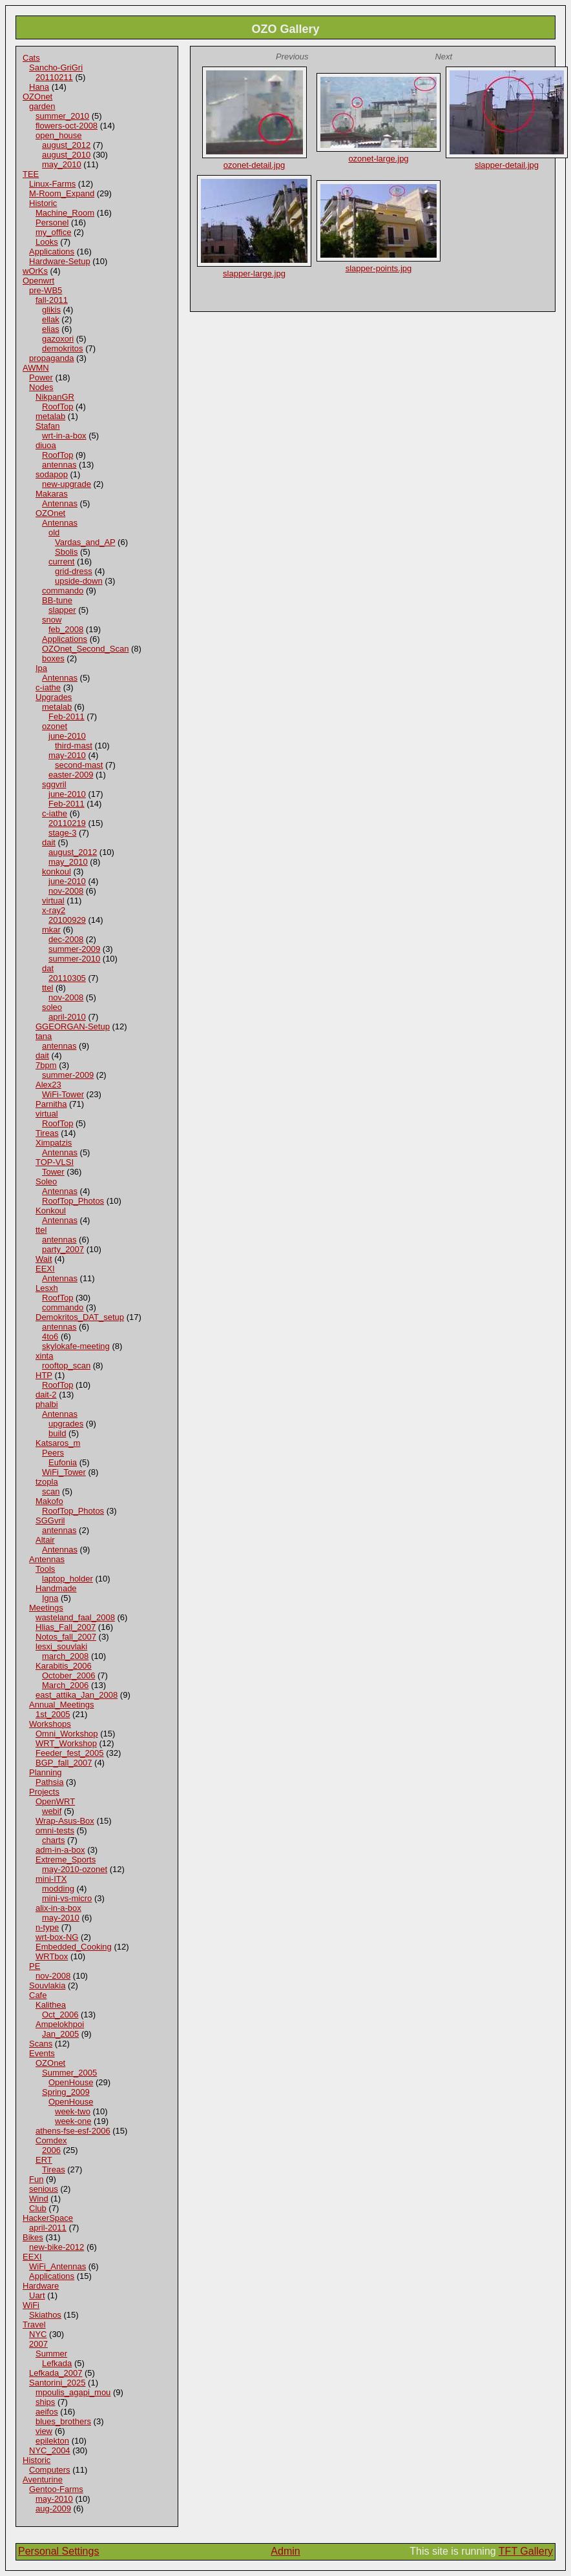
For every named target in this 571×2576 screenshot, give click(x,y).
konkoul (56, 871)
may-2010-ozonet (74, 1869)
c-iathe (48, 687)
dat (48, 968)
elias (50, 329)
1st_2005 (53, 1714)
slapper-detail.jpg (507, 165)
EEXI (45, 1268)
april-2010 (67, 1017)
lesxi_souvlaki (61, 1646)
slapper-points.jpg (379, 268)
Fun (36, 2179)
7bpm (46, 1065)
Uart (37, 2295)
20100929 (67, 920)
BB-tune (57, 600)
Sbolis (66, 552)
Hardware (41, 2286)
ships (45, 2402)
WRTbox (52, 1956)
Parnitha (51, 1104)
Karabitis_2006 (64, 1666)
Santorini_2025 (57, 2382)
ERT (44, 2160)
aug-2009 (53, 2508)
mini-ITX (51, 1879)
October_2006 (68, 1675)
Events (42, 2053)
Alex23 (48, 1084)
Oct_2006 (60, 2014)
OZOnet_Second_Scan (85, 649)
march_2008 (65, 1656)
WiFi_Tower (64, 1472)
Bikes (33, 2237)
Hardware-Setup (59, 261)
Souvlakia (47, 1985)
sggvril (54, 784)
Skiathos (45, 2315)
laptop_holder (67, 1578)
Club (38, 2208)
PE (34, 1966)
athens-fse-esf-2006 (73, 2131)
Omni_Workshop (67, 1733)
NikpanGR (55, 397)
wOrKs (35, 271)
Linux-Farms (52, 184)
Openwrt (38, 280)
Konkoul (51, 1210)
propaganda (51, 358)
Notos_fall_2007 (66, 1637)
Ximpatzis (54, 1143)
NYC (38, 2334)
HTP (44, 1375)
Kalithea (51, 2005)
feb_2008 (65, 629)
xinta (44, 1356)
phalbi (47, 1404)
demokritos (62, 348)
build (57, 1433)
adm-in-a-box (60, 1850)
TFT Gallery (526, 2551)
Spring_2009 (66, 2092)
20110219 (67, 823)
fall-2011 (52, 300)
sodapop (52, 474)
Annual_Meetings (61, 1704)
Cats (31, 58)
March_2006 (65, 1685)
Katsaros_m (58, 1443)
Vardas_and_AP (85, 542)
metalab (50, 416)
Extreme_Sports (66, 1859)
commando (62, 590)
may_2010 (61, 164)
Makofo (49, 1501)
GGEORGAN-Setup (73, 1026)
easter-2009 (70, 774)
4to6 (50, 1336)
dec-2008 (65, 939)
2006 (51, 2150)
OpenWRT (55, 1801)
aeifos (47, 2411)
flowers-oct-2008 (67, 125)
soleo (52, 1007)
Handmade (56, 1588)
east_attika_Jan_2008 (77, 1695)
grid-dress (73, 571)
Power (41, 377)
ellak (50, 319)
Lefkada (57, 2363)
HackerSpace (48, 2218)
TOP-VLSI (55, 1162)
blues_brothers (63, 2421)
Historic (43, 203)
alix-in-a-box (58, 1908)
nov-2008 (65, 891)
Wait (44, 1259)
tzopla (47, 1482)
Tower (53, 1172)
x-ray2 (53, 910)
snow (51, 619)
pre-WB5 (45, 290)
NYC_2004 (49, 2450)
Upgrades (54, 697)
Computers (49, 2470)
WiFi (31, 2305)
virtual (53, 900)
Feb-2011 (66, 716)
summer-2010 (74, 958)
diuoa (46, 445)
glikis (51, 309)
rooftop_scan (66, 1365)
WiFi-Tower (63, 1094)
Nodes (41, 387)
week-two (72, 2111)
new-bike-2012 (56, 2247)
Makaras (52, 494)
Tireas (47, 1133)
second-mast (79, 765)
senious (43, 2189)
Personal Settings (58, 2551)
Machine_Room (65, 213)
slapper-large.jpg (254, 273)
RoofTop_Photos (73, 1201)
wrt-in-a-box (64, 435)
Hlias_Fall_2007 (66, 1627)
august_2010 (66, 155)
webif (51, 1811)
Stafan (48, 426)
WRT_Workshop (66, 1743)
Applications (51, 251)
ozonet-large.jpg (378, 158)
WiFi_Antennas (57, 2266)
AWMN (36, 368)
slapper (62, 610)
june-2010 (67, 736)
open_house (59, 135)
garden (42, 106)
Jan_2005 (60, 2034)
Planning (45, 1772)
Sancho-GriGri (56, 67)
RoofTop (57, 406)
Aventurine (43, 2479)
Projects (44, 1792)
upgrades (65, 1423)
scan (50, 1491)
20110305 (67, 978)
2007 (38, 2344)
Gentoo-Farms (56, 2489)
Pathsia (49, 1782)
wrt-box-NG (57, 1937)
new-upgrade (66, 484)
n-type (47, 1927)
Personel (52, 222)
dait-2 (46, 1394)
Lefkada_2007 (55, 2373)
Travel (34, 2324)
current (61, 561)
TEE (31, 174)
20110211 (54, 77)
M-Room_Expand (61, 193)
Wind (38, 2198)
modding (58, 1888)
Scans (40, 2043)
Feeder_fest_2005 (70, 1753)
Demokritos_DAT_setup (80, 1317)
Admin (285, 2551)
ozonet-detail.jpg (254, 165)
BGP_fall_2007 (64, 1762)
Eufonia (62, 1462)
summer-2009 (74, 949)
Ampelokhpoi (60, 2024)
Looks (47, 242)
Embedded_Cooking (74, 1947)
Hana (39, 87)
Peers (53, 1453)
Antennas (60, 503)
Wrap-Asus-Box (65, 1821)
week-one (73, 2121)
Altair (45, 1540)
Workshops (50, 1724)
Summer (51, 2353)
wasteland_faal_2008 (75, 1617)
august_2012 (66, 145)
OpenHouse (70, 2082)
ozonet (54, 726)
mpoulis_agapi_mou (73, 2392)
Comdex (51, 2140)
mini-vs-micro (67, 1898)
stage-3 (62, 833)
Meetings (46, 1608)
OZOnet (37, 96)
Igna (50, 1598)
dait (49, 842)
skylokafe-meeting (76, 1346)
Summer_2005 (69, 2072)
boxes (53, 658)
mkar (51, 929)
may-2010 (67, 755)
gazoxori (58, 339)
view (44, 2431)
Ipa (41, 668)
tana (44, 1036)
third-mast (73, 745)
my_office (53, 232)
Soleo (46, 1181)
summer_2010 (62, 116)
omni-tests (55, 1830)
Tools (45, 1569)
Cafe (38, 1995)
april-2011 (48, 2227)
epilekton (52, 2441)
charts (53, 1840)
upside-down (79, 581)
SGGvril (50, 1520)
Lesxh (47, 1288)
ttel (47, 988)
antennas (59, 464)
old (53, 532)
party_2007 (63, 1249)
